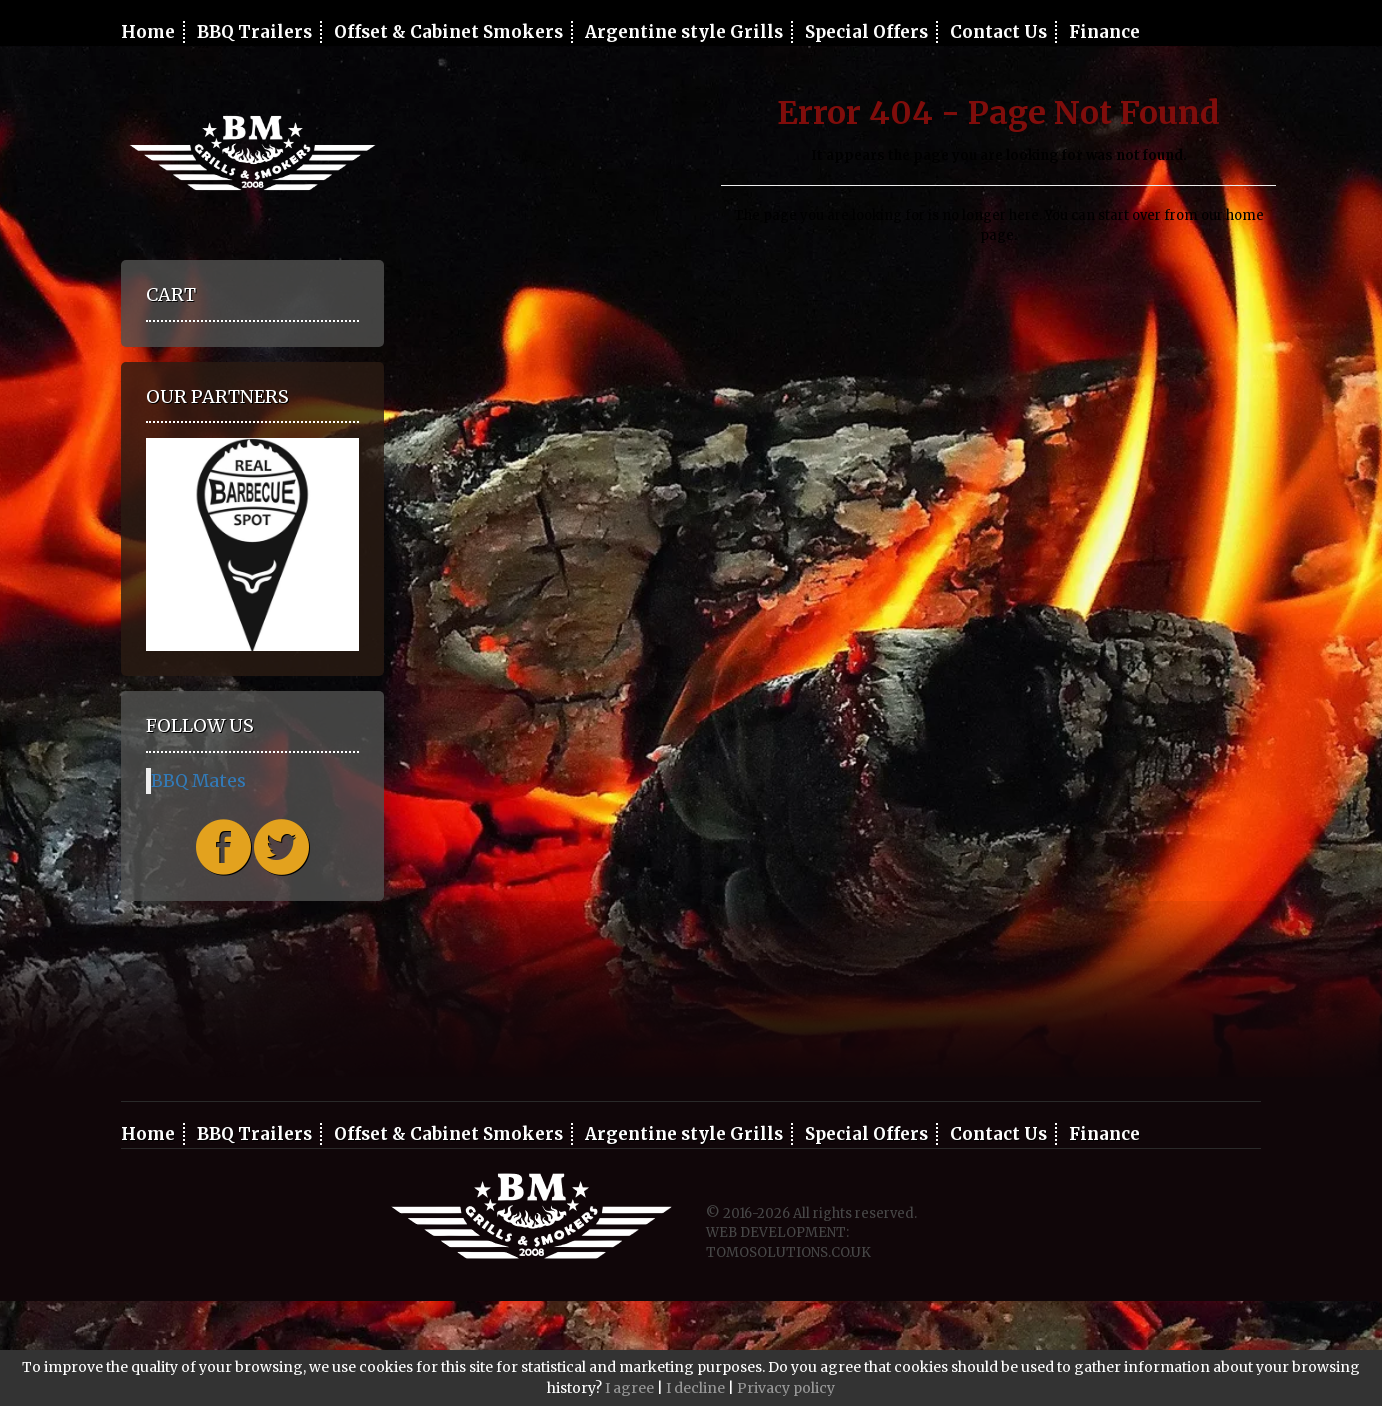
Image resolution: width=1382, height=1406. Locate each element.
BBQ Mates (198, 781)
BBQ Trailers (254, 32)
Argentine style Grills (684, 32)
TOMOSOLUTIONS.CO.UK (788, 1252)
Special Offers (866, 32)
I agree (629, 1388)
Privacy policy (786, 1388)
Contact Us (998, 32)
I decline (695, 1388)
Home (148, 32)
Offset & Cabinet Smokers (448, 32)
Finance (1104, 32)
